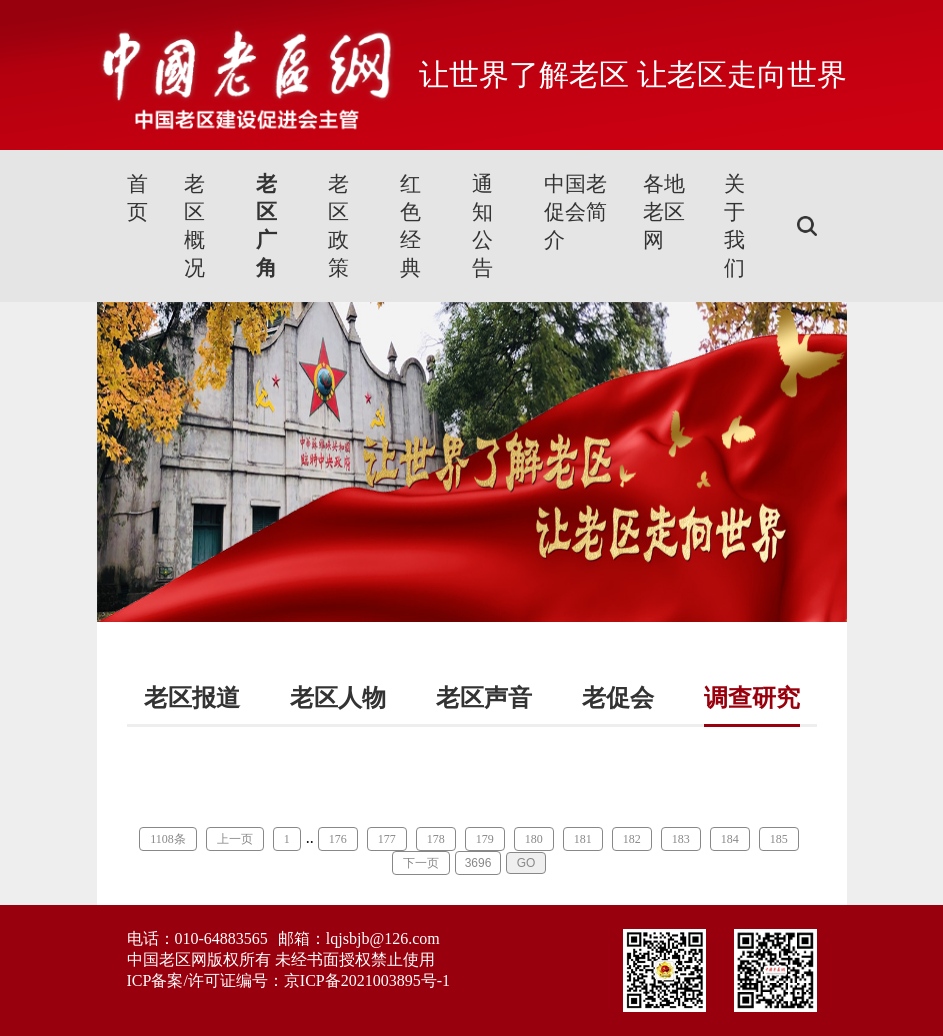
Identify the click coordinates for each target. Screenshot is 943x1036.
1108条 (168, 839)
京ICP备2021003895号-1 (367, 980)
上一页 (235, 839)
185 (779, 839)
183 (681, 839)
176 (338, 839)
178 (436, 839)
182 (632, 839)
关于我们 (734, 226)
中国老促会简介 (575, 212)
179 (485, 839)
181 (583, 839)
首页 (137, 198)
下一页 (421, 863)
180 (534, 839)
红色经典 (410, 226)
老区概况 (194, 226)
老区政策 (338, 226)
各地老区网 (664, 212)
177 (387, 839)
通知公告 (482, 226)
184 (730, 839)
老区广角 (266, 226)
